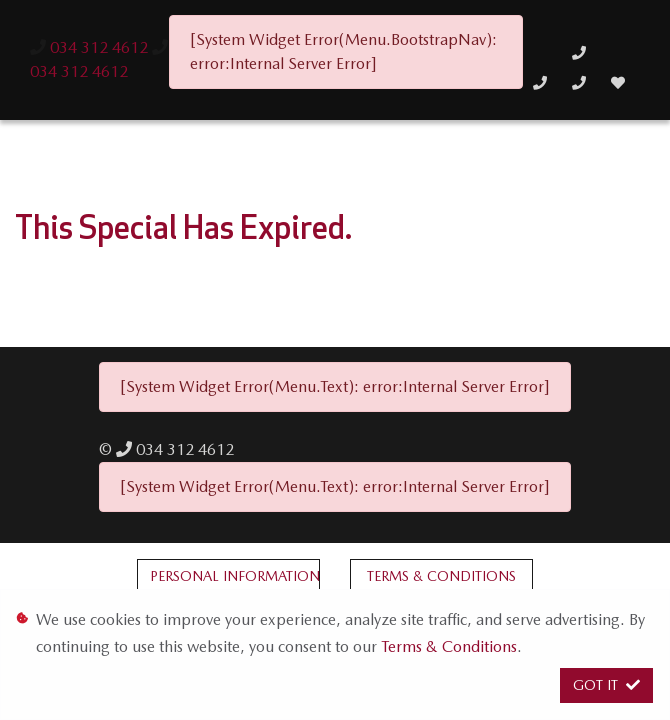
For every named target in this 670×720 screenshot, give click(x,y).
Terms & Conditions (441, 576)
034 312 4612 (99, 47)
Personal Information (235, 576)
